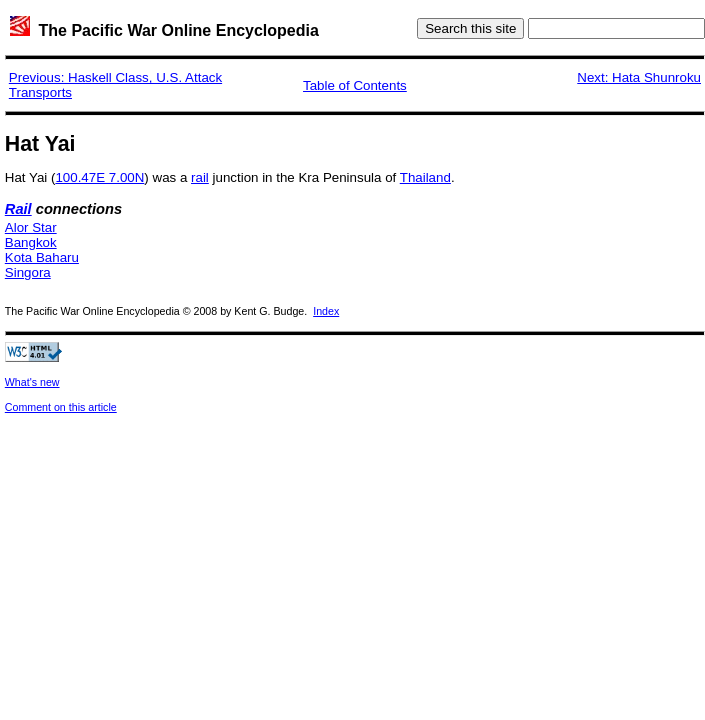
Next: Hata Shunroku (639, 77)
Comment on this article (61, 407)
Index (326, 311)
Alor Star (31, 227)
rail (200, 177)
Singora (28, 272)
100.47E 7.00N (99, 177)
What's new (32, 382)
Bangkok (31, 242)
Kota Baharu (42, 257)
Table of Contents (355, 85)
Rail (18, 209)
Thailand (425, 177)
